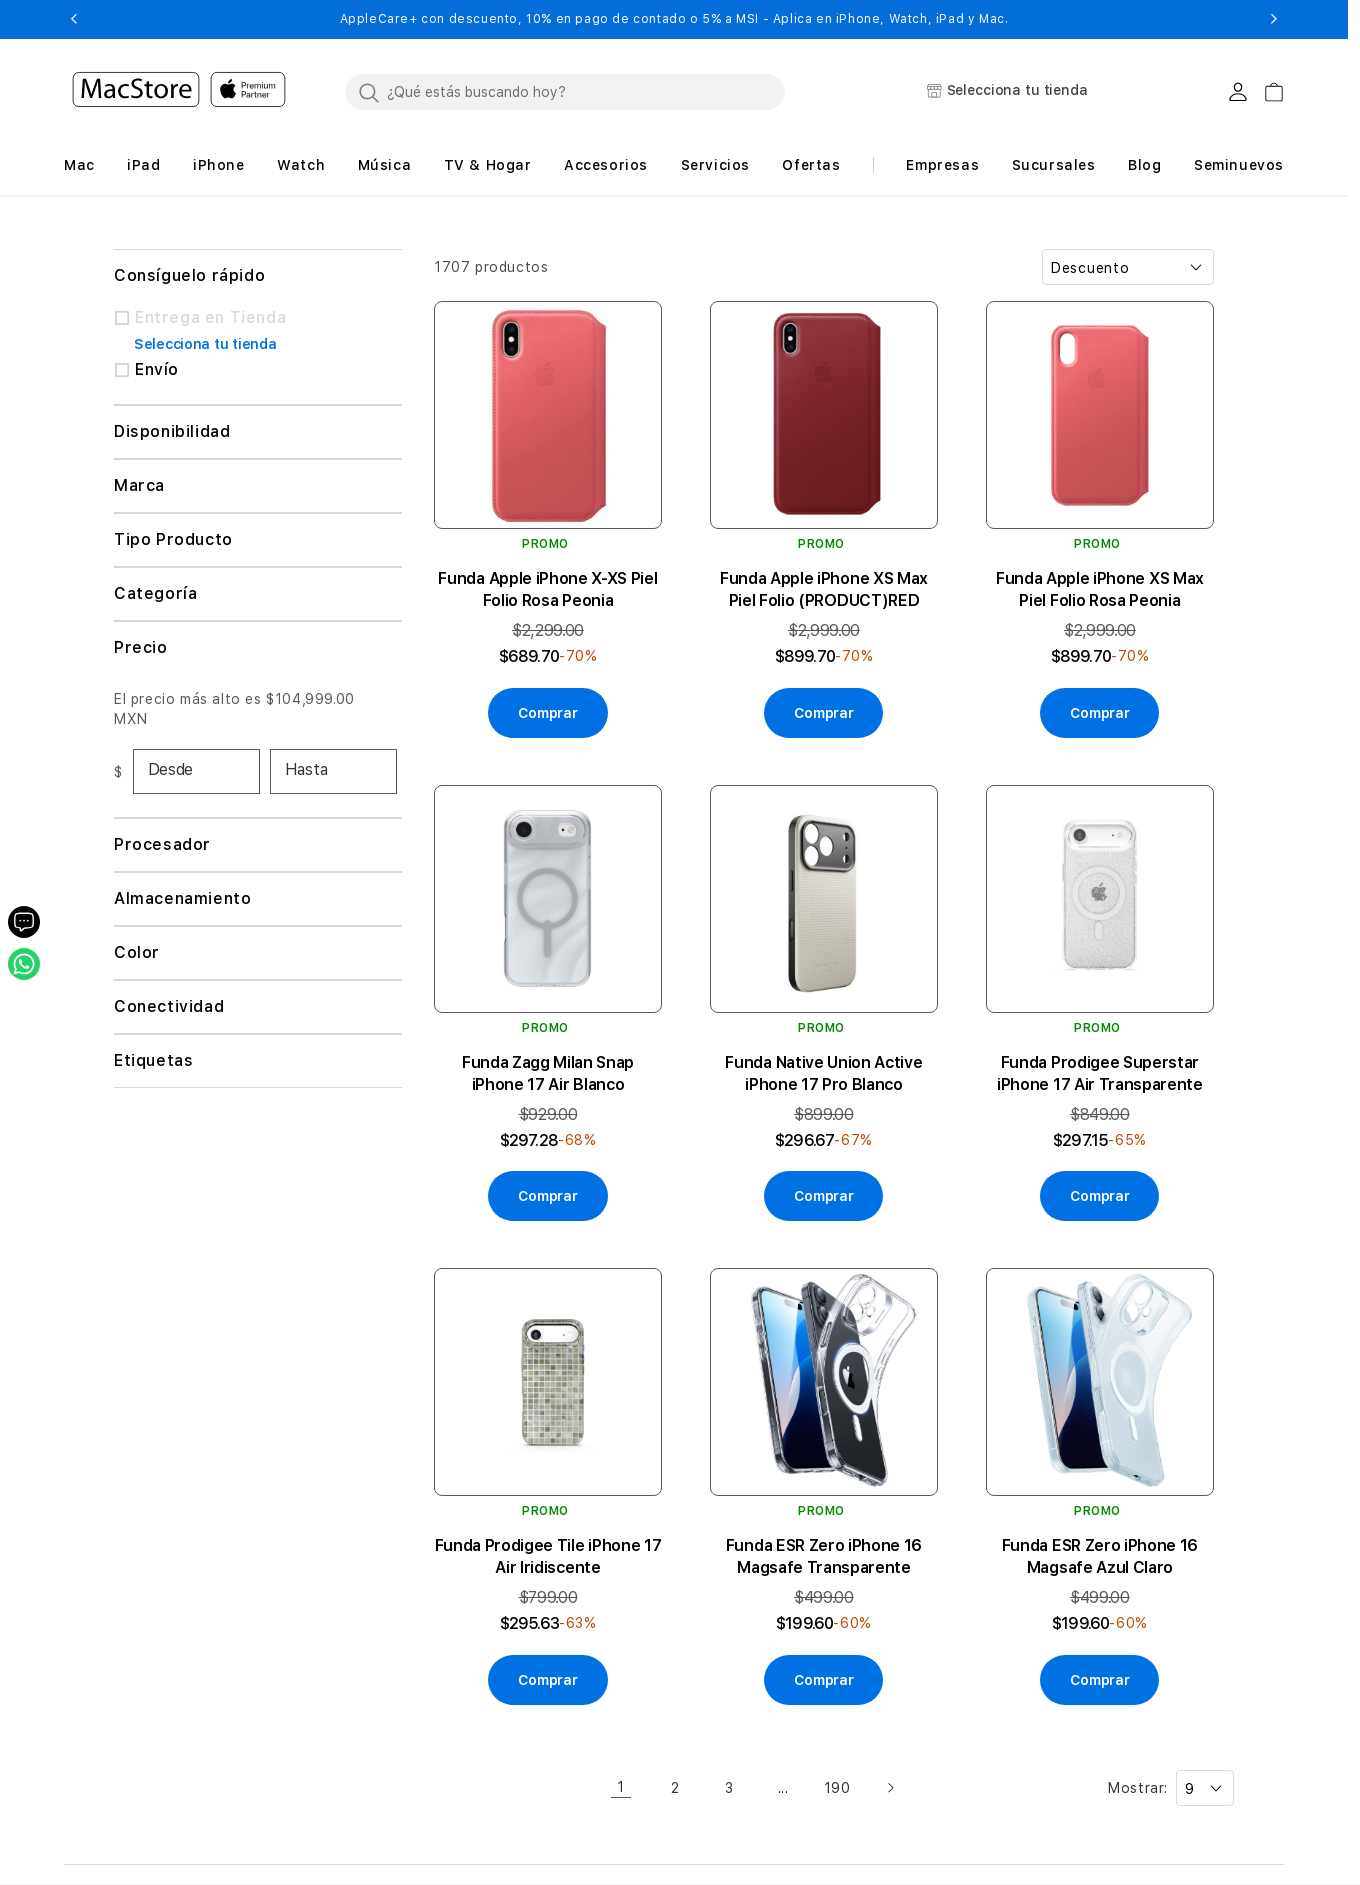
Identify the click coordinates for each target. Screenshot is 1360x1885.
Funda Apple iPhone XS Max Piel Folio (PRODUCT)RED (824, 589)
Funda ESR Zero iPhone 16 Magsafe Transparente (824, 1556)
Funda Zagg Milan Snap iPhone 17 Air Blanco (548, 1073)
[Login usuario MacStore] (1238, 92)
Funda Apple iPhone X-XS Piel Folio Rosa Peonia (547, 589)
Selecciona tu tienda (205, 344)
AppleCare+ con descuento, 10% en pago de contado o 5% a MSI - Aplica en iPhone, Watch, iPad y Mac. (674, 19)
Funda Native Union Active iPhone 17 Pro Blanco (823, 1073)
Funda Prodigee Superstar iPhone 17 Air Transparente (1100, 1073)
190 (837, 1788)
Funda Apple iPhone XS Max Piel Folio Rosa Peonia (1100, 589)
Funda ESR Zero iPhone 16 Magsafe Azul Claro (1100, 1556)
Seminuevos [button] (1239, 165)
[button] (73, 19)
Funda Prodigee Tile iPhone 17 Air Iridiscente (548, 1556)
